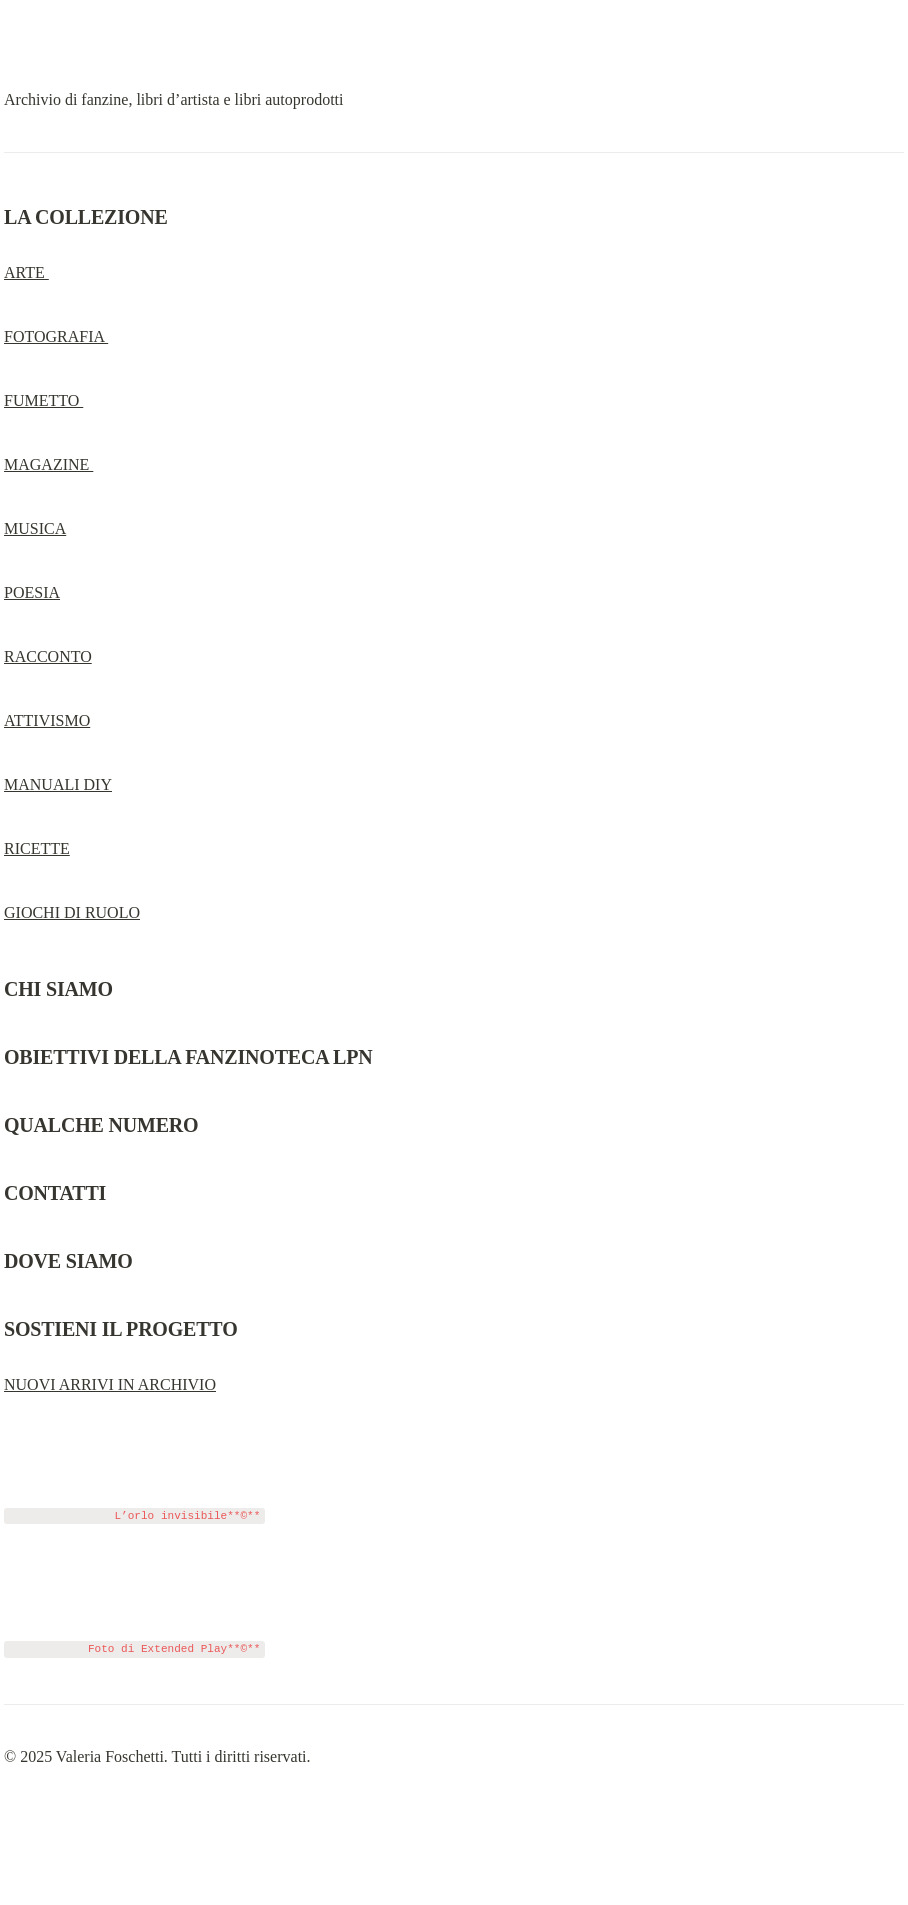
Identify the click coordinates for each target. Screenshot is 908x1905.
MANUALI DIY (58, 784)
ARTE (26, 272)
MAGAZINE (48, 464)
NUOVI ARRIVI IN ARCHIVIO (110, 1384)
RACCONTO (48, 656)
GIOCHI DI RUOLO (72, 912)
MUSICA (35, 528)
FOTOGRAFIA (56, 336)
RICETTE (37, 848)
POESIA (32, 592)
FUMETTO (43, 400)
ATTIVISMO (47, 720)
